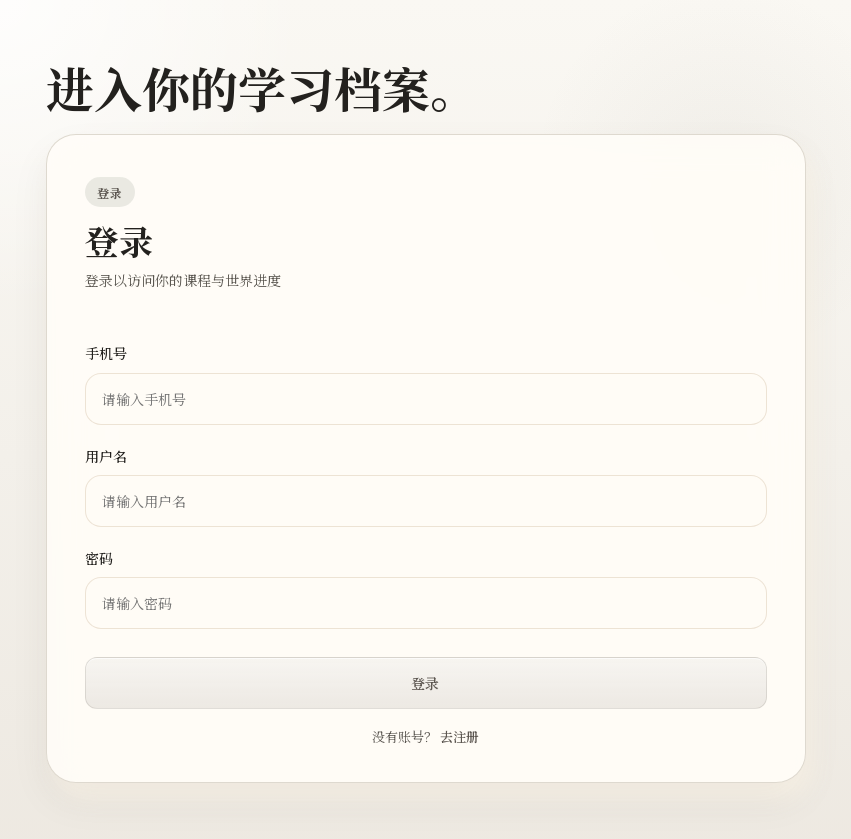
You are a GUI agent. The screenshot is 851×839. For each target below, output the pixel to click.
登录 (425, 683)
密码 (99, 558)
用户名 (106, 456)
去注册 (459, 736)
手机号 (106, 353)
